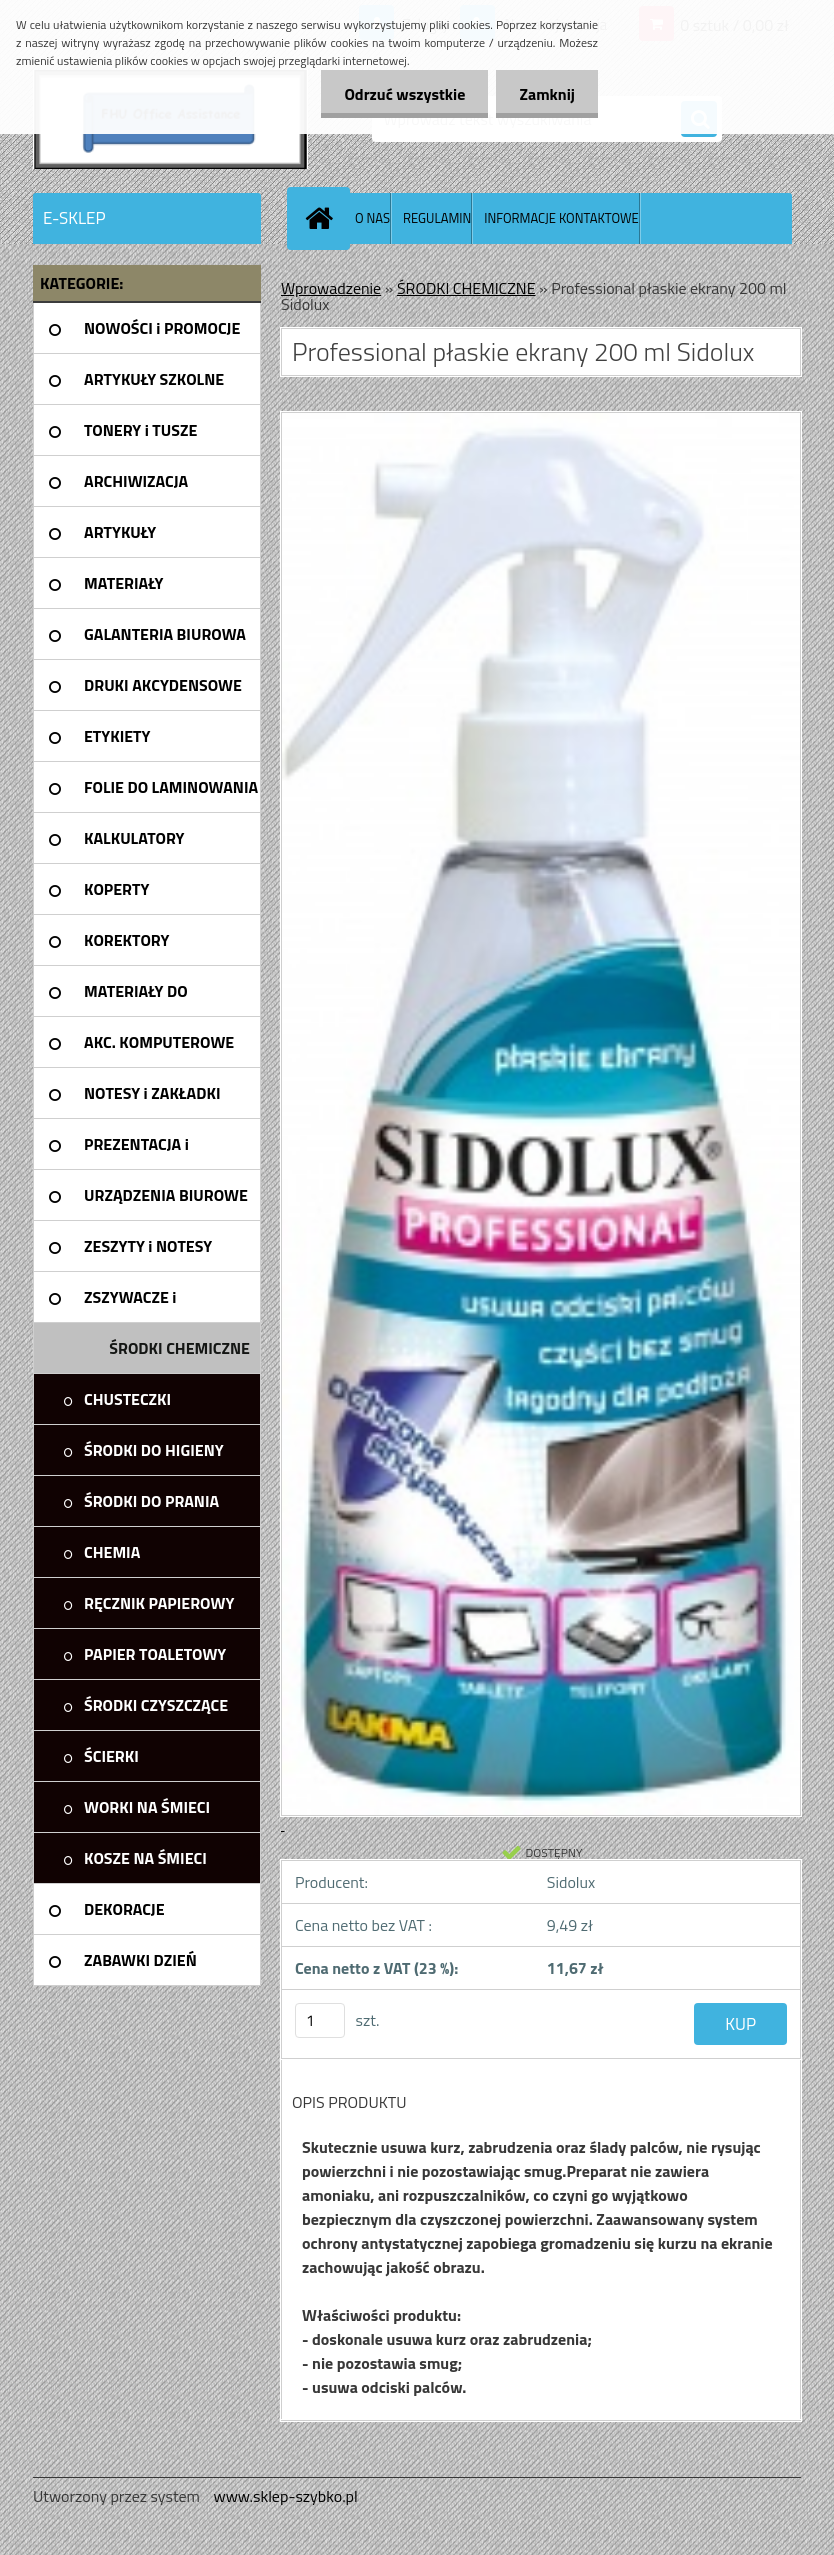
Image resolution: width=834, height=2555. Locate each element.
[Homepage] (323, 218)
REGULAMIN (437, 218)
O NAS (372, 218)
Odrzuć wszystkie (399, 94)
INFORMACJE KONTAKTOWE (561, 218)
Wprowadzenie (331, 288)
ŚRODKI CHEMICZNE (466, 288)
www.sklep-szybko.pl (285, 2496)
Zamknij (545, 94)
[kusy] (320, 2020)
